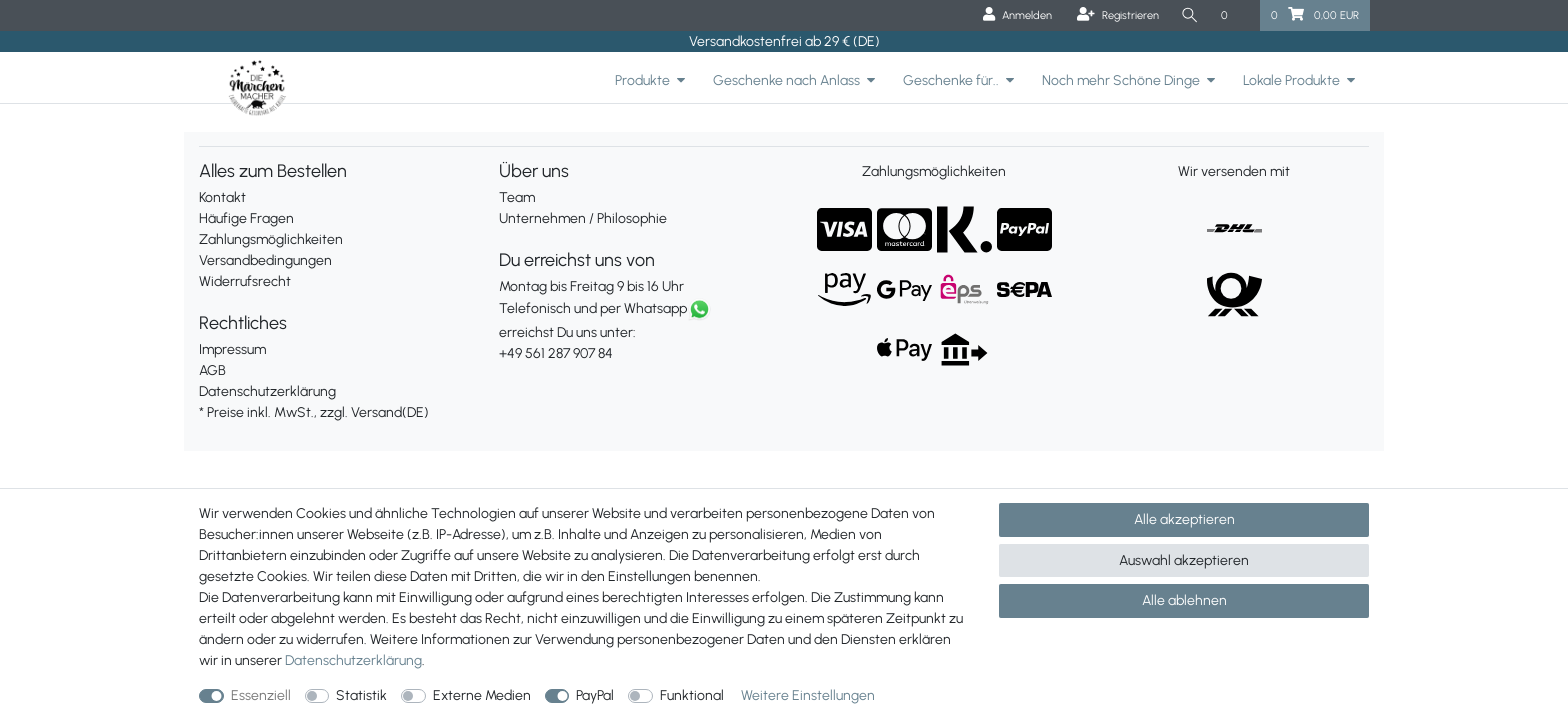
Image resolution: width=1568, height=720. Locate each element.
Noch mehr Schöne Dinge (1121, 80)
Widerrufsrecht (245, 281)
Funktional (692, 695)
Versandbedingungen (265, 260)
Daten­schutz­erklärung (353, 660)
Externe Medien (482, 695)
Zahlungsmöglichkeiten (271, 239)
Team (517, 197)
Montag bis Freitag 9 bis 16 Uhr (591, 286)
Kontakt (222, 197)
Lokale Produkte (1291, 80)
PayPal (595, 695)
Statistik (361, 695)
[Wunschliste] (1235, 15)
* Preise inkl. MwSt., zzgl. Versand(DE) (314, 412)
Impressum (232, 349)
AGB (212, 370)
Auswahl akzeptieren (1184, 560)
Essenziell (261, 695)
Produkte (642, 80)
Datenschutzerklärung (267, 391)
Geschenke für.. (951, 80)
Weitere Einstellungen (808, 695)
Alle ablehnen (1184, 600)
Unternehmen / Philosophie (583, 218)
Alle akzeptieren (1184, 519)
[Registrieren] (1118, 15)
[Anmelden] (1017, 15)
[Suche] (1190, 15)
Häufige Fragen (246, 218)
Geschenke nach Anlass (786, 80)
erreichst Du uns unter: (634, 332)
